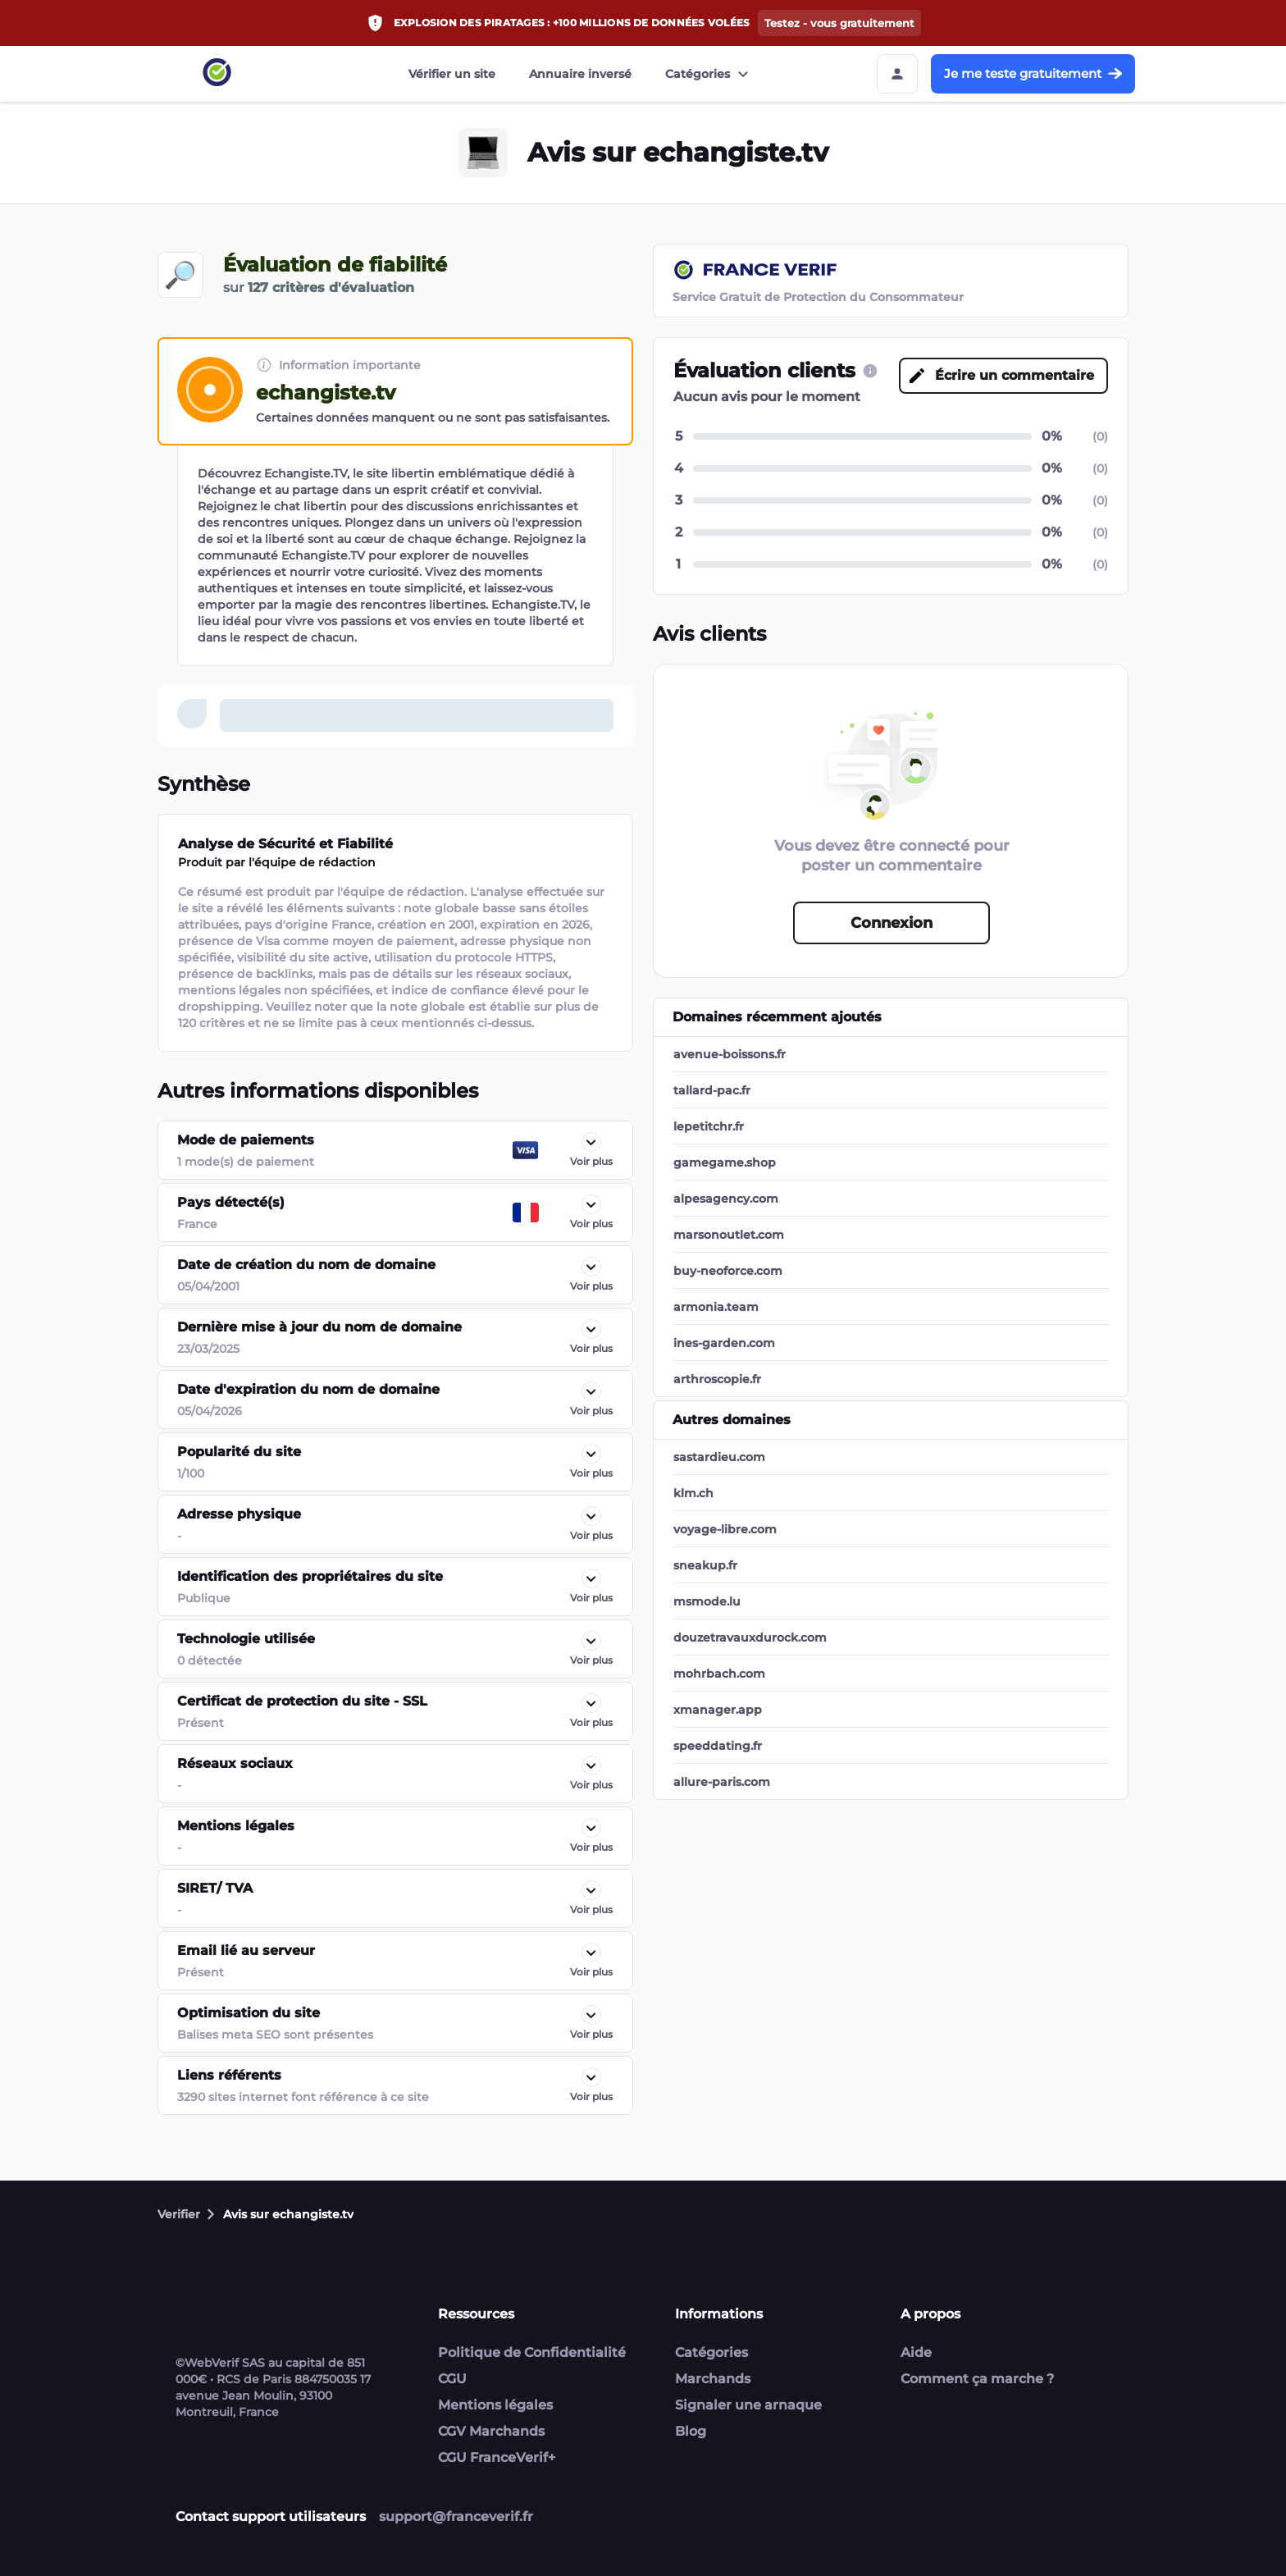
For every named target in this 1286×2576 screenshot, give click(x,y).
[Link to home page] (217, 74)
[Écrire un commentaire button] (1003, 376)
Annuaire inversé (580, 73)
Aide (916, 2352)
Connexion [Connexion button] (891, 923)
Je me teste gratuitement (1033, 73)
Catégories (709, 74)
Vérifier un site (451, 73)
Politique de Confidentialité (532, 2352)
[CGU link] (870, 371)
